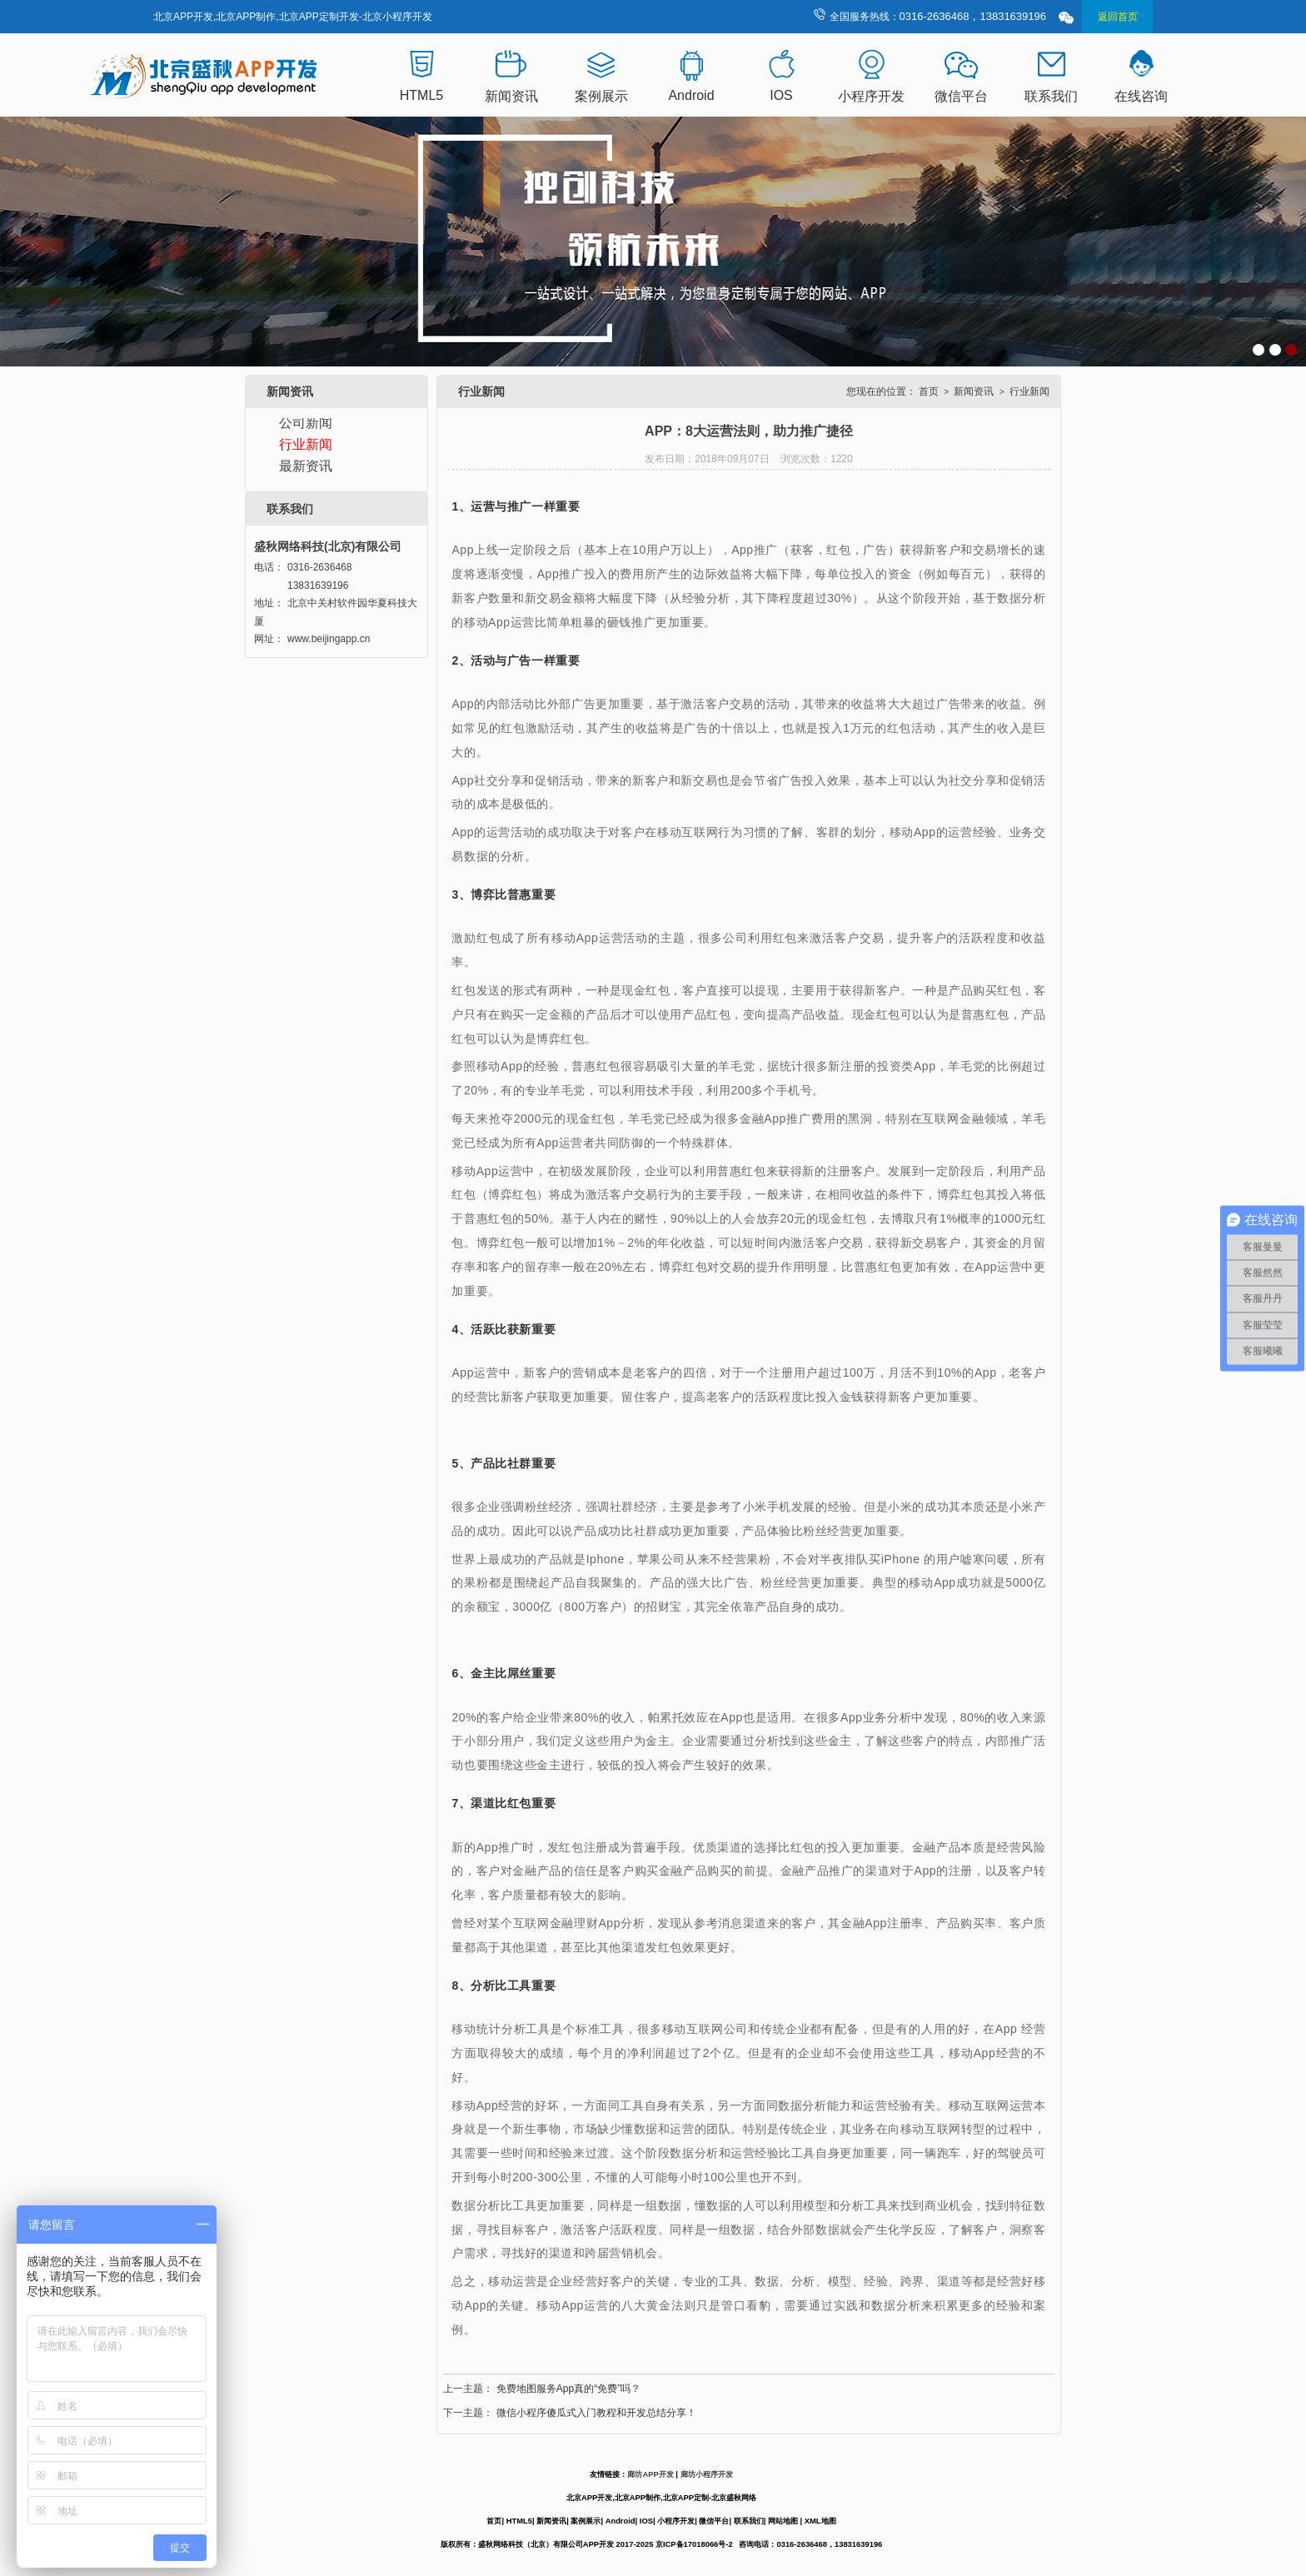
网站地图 (783, 2521)
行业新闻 (305, 444)
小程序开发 (871, 96)
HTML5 (421, 95)
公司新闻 (305, 423)
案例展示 (601, 96)
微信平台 (961, 96)
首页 (929, 391)
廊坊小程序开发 (706, 2474)
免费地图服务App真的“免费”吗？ (568, 2388)
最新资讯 (305, 466)
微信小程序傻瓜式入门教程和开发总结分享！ (596, 2413)
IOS (781, 95)
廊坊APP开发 (650, 2474)
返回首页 (1118, 16)
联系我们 (1051, 96)
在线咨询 (1141, 96)
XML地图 (820, 2521)
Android (691, 95)
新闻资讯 (511, 96)
